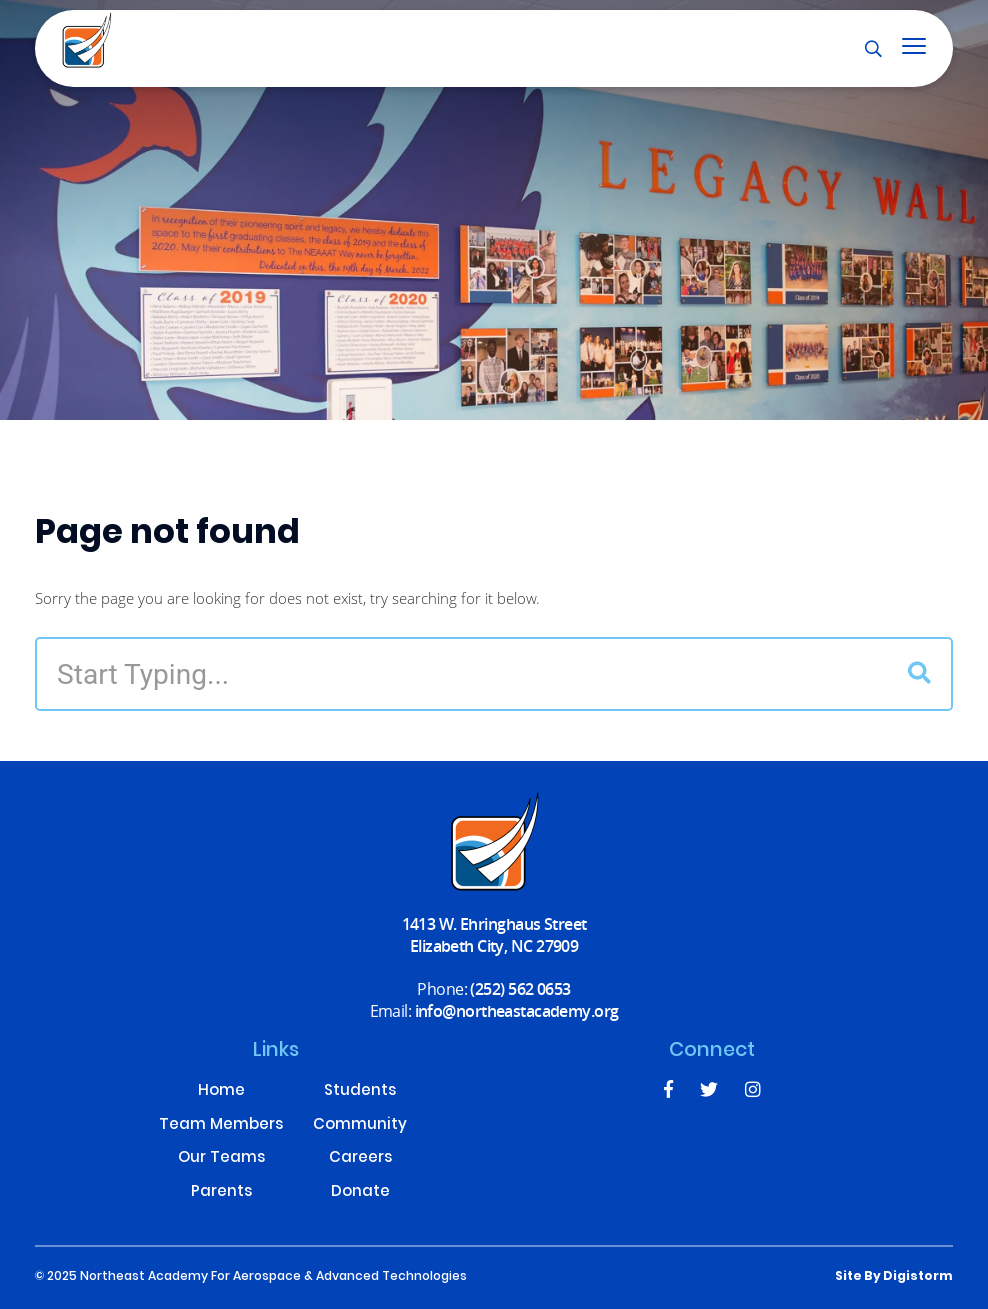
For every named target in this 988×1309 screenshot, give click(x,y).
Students (360, 1092)
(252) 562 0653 (520, 988)
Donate (360, 1193)
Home (221, 1092)
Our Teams (221, 1159)
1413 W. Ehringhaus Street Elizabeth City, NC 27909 (494, 934)
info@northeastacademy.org (517, 1010)
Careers (360, 1159)
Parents (221, 1193)
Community (360, 1126)
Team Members (221, 1126)
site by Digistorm (894, 1277)
